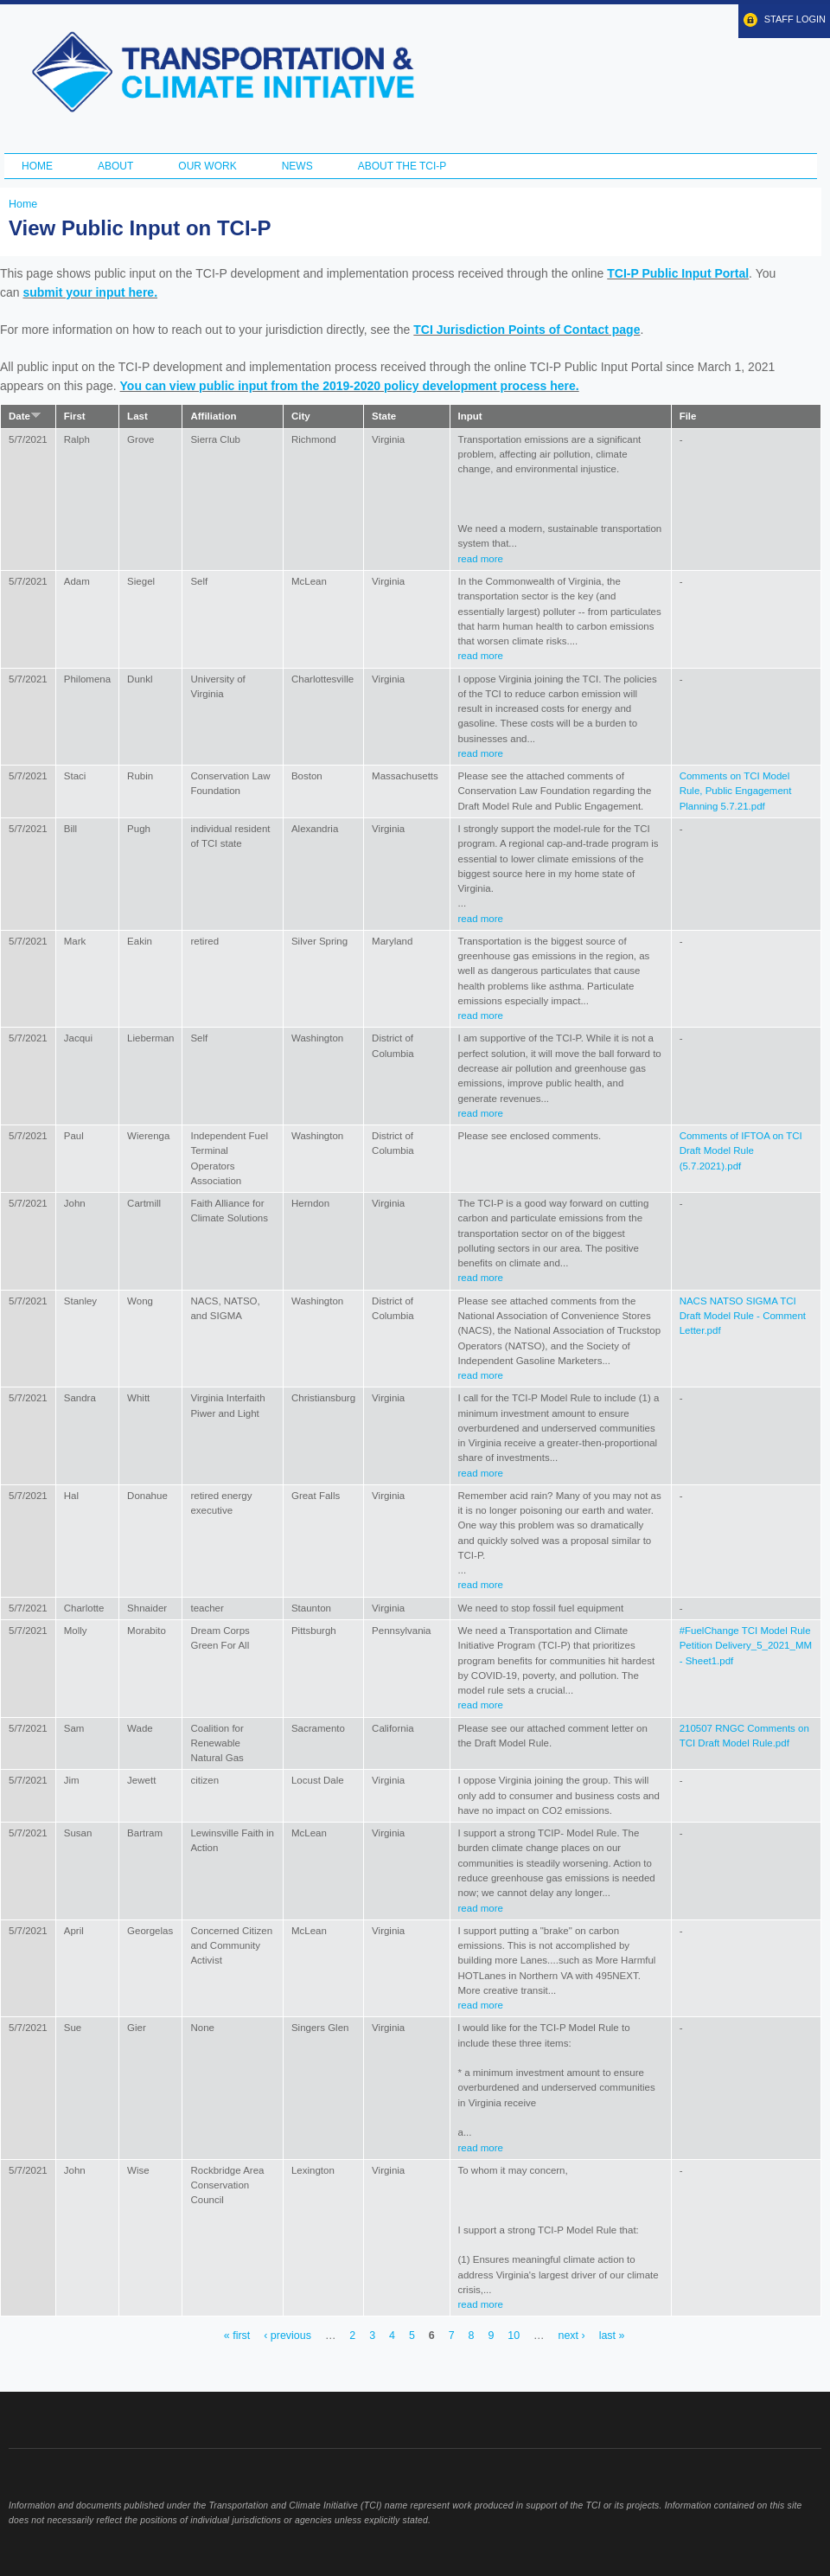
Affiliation (213, 416)
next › (572, 2335)
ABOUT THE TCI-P (402, 166)
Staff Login (795, 19)
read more (480, 559)
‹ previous (287, 2335)
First (75, 416)
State (384, 416)
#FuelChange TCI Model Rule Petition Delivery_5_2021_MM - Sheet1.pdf (746, 1645)
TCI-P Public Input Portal (678, 273)
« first (237, 2335)
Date (25, 416)
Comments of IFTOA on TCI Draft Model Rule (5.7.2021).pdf (741, 1151)
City (300, 416)
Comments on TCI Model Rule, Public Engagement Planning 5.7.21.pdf (736, 791)
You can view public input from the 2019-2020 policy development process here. (349, 386)
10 (514, 2335)
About (115, 166)
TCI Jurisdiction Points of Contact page (526, 329)
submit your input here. (89, 292)
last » (612, 2335)
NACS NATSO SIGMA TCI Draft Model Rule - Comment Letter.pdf (743, 1316)
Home (37, 166)
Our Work (207, 166)
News (297, 166)
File (688, 416)
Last (137, 416)
